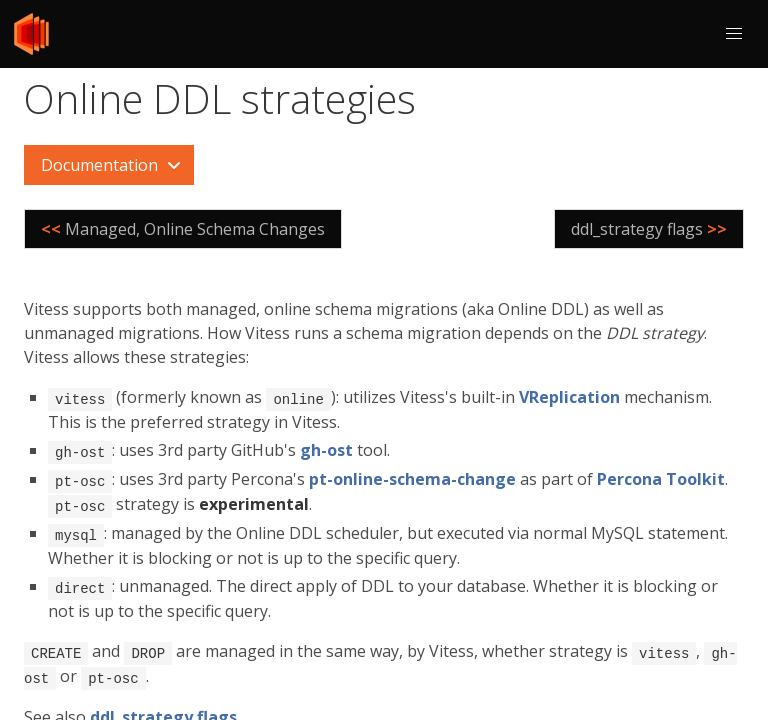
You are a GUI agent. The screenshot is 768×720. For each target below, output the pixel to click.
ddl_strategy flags (163, 709)
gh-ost (326, 449)
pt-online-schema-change (412, 477)
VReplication (569, 397)
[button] (734, 34)
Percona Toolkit (661, 477)
